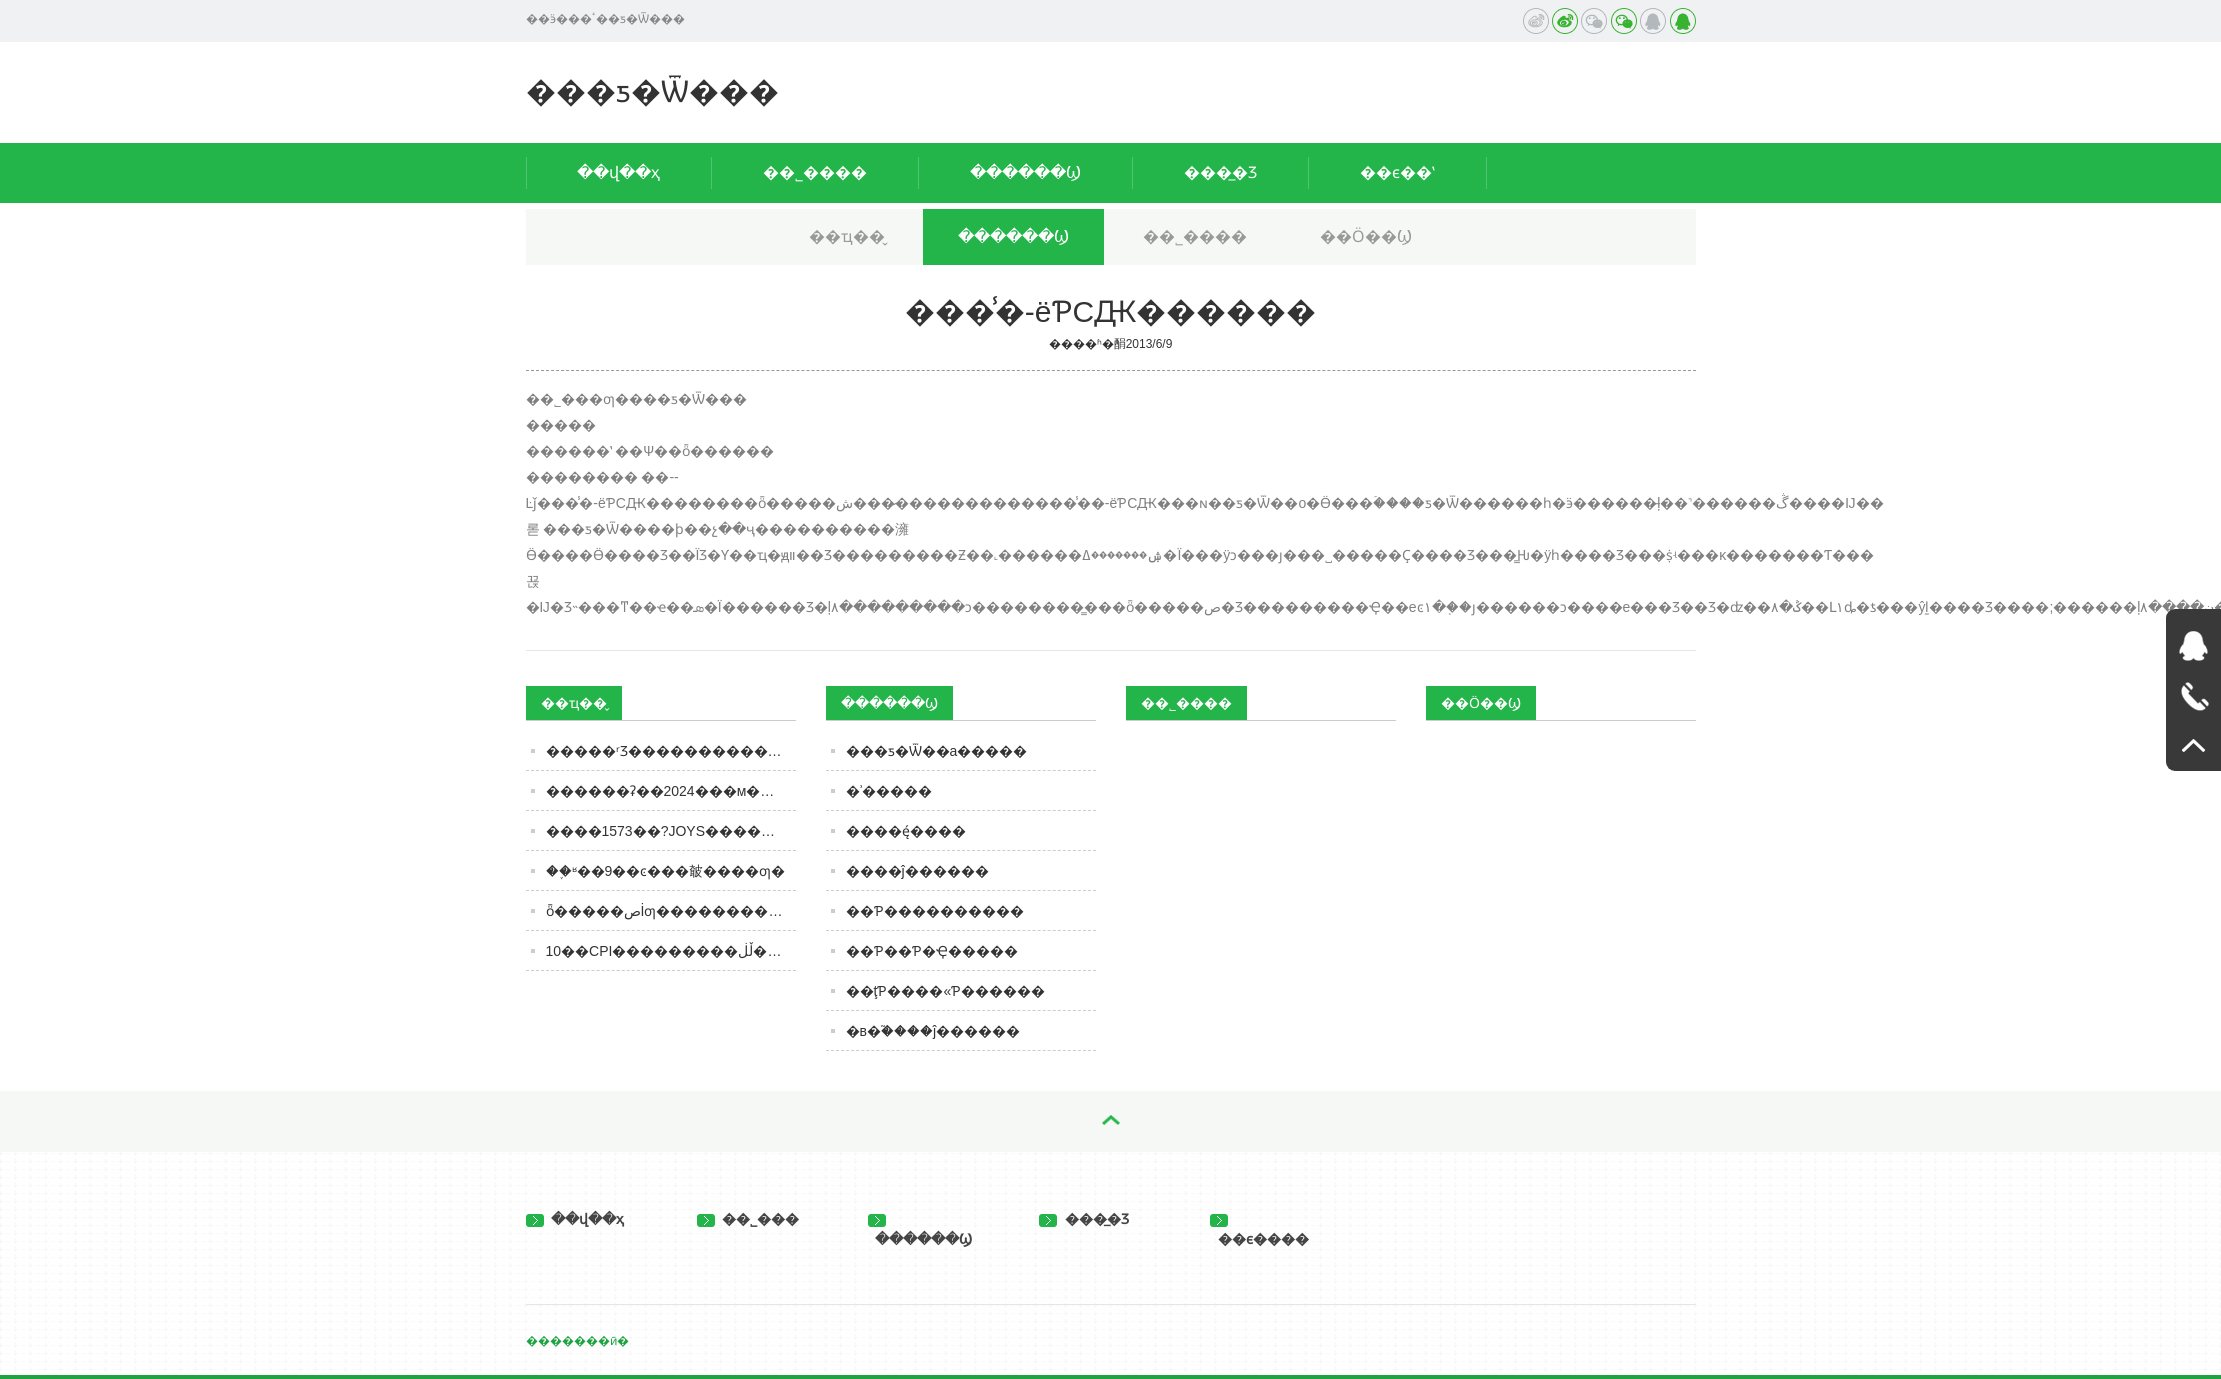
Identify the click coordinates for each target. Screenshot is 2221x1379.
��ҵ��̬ (847, 236)
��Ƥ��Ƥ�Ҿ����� (932, 951)
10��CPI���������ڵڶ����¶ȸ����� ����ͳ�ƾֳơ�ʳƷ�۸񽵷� (671, 951)
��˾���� (815, 172)
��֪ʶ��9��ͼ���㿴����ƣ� (666, 871)
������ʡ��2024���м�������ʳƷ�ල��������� (671, 791)
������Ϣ (1025, 172)
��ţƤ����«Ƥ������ (946, 991)
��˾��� (748, 1219)
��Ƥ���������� (935, 911)
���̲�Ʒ (1220, 172)
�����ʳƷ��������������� (671, 751)
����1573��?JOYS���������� (671, 831)
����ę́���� (906, 831)
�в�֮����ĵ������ (933, 1031)
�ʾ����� (889, 791)
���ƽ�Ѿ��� (652, 91)
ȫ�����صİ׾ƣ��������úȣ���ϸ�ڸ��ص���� (671, 911)
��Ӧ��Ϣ (1366, 236)
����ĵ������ (917, 871)
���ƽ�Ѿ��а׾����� (937, 751)
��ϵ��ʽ (1397, 172)
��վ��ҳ (618, 172)
